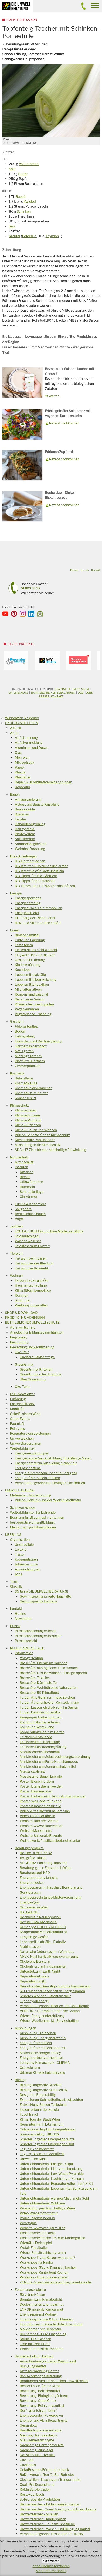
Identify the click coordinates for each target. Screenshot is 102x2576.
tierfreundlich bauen (30, 1214)
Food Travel (29, 2114)
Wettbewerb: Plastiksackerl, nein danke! (50, 1841)
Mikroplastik (24, 762)
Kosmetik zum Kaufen (31, 1093)
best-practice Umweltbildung (32, 1522)
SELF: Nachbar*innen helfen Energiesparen (52, 1991)
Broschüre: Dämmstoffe (38, 1683)
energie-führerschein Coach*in (43, 2048)
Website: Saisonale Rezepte (41, 1836)
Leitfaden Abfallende (36, 1737)
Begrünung (18, 1337)
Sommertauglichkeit (30, 844)
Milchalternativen (28, 989)
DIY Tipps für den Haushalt (35, 881)
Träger (20, 1554)
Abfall (14, 733)
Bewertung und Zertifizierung (32, 1347)
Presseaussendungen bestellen (38, 1636)
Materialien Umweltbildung (30, 1495)
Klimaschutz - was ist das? (35, 1140)
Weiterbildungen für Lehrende (33, 1512)
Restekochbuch (32, 2494)
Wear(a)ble (28, 2223)
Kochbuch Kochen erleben (40, 1722)
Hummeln (27, 1187)
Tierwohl (16, 1253)
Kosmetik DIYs (26, 1083)
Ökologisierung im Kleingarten (43, 1966)
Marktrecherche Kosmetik (40, 1752)
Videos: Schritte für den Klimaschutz (42, 1135)
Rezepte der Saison (21, 20)
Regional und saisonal (31, 994)
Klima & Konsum (27, 1115)
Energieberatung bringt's (39, 1878)
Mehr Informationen (51, 2571)
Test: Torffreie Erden (35, 2344)
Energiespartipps (28, 898)
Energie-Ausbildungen (32, 1453)
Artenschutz (24, 1162)
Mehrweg (22, 757)
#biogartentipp (26, 1026)
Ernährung (18, 1399)
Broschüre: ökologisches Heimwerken (49, 1668)
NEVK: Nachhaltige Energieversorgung (49, 1957)
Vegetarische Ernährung (33, 1014)
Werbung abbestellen (31, 1305)
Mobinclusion (30, 1947)
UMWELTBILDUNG (20, 1490)
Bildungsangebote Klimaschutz (44, 2090)
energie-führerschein (36, 2043)
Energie (16, 893)
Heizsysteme (25, 829)
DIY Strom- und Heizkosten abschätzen (45, 886)
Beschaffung (19, 1342)
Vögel (19, 1219)
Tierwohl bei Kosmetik (32, 1268)
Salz (12, 169)
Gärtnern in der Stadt (31, 1046)
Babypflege (24, 1078)
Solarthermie (25, 839)
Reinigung (17, 1429)
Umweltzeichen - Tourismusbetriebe (47, 2524)
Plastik (20, 772)
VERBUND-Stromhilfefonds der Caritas (50, 2011)
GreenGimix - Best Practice (40, 1374)
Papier (20, 767)
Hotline (20, 1614)
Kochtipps (22, 970)
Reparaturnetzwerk (34, 1976)
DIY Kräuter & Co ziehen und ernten (41, 866)
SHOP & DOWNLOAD (21, 1313)
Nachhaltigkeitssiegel (36, 2450)
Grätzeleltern (30, 2068)
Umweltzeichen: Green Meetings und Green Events (58, 2509)
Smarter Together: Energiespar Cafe (47, 2139)
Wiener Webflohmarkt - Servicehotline (49, 2021)
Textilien (16, 1226)
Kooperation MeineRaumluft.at (43, 1932)
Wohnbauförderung (30, 849)
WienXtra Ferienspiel (36, 2243)
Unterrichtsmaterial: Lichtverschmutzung (51, 2169)
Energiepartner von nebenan (41, 2058)
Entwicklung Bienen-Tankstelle (43, 2105)
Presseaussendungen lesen (35, 1631)
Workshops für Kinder (36, 2263)
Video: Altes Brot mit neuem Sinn (45, 1811)
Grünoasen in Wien (34, 1907)
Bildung (21, 2080)
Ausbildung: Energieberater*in (43, 2038)
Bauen (15, 795)
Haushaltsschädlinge (31, 1285)
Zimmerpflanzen (27, 1066)
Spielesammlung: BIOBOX (39, 2134)
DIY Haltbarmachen (30, 861)
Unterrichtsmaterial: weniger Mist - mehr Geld (54, 2198)
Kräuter (14, 236)
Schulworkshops (22, 1508)
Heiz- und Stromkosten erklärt (38, 923)
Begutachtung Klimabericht (41, 2300)
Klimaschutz (19, 1105)
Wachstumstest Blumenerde (41, 2349)
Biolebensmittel (27, 935)
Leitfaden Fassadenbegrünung (43, 1747)
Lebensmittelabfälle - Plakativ (43, 1942)
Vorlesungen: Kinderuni (37, 2218)
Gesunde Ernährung (30, 960)
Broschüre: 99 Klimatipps (39, 1693)
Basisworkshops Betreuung (41, 2376)
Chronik (16, 1586)
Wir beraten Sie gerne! (22, 718)
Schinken (24, 211)
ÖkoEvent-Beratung (35, 1962)
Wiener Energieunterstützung (42, 2016)
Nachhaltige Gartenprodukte (42, 2445)
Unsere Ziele (24, 1545)
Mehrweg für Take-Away (38, 2435)
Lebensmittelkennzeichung (35, 980)
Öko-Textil (22, 1387)
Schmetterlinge (31, 1192)
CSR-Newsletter (22, 1394)
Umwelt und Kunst (34, 2159)
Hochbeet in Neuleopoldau (40, 1917)
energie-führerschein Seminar (37, 1478)
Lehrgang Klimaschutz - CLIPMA (45, 2063)
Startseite (63, 689)
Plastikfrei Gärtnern (30, 1061)
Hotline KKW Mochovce (38, 1922)
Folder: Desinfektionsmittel (40, 1712)
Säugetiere (23, 1209)
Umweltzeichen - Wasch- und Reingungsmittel (55, 2529)
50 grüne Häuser (32, 2295)
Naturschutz (19, 1157)
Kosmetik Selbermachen (33, 1088)
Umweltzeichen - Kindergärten (43, 2519)
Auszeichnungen (27, 1569)
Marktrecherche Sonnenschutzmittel (48, 1767)
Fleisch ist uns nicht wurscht (36, 950)
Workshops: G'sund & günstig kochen (48, 2267)
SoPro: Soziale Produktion (40, 2499)
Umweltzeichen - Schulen (39, 2514)
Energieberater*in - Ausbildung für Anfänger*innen (53, 1458)
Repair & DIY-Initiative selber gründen (43, 782)
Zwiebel (30, 202)
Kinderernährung (28, 965)
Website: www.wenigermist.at (42, 2228)
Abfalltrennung (26, 738)
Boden (20, 1031)
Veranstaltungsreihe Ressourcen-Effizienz (52, 2534)
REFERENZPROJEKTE (27, 1648)
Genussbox (28, 2425)
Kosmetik (17, 1073)
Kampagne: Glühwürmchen (40, 1717)
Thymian (52, 236)
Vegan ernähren (27, 1009)
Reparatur (22, 787)
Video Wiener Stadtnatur (39, 2213)
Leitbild (21, 1549)
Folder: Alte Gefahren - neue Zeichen (47, 1698)
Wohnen (16, 1276)
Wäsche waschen (28, 1241)
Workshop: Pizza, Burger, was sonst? (47, 2258)
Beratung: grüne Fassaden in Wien (45, 1868)
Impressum (81, 689)
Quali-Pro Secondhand (37, 2485)
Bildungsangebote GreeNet (41, 2085)
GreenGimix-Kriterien (36, 1369)
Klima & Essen (25, 1110)
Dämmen (22, 814)
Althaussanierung (28, 799)
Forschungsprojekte (30, 2290)
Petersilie (29, 236)
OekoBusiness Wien (25, 1414)
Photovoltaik (25, 834)
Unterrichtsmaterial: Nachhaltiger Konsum (52, 2179)
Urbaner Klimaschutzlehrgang (42, 2073)
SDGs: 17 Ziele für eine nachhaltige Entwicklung (50, 1150)
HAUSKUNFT (30, 1912)
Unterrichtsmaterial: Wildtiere (42, 2203)
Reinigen (21, 1295)
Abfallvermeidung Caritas (39, 2371)
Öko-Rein (22, 1352)
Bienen (25, 1177)
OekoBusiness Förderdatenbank (44, 2470)
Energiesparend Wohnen (38, 2314)
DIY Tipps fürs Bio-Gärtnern (36, 876)
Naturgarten (24, 1051)
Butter (23, 174)
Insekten (21, 1167)
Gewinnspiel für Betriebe (38, 1601)
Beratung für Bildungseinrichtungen (37, 1517)
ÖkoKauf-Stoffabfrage (37, 1357)
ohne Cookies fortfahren (51, 2566)
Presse (44, 696)
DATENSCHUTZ (18, 692)
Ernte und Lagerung (30, 940)
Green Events (20, 1419)
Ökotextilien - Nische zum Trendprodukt (50, 2480)
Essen (14, 930)
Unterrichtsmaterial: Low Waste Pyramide (52, 2174)
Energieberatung (28, 903)
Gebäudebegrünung (30, 824)
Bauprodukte (25, 809)
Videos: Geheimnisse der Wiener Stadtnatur (48, 1500)
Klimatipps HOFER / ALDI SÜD (43, 1927)
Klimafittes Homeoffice (33, 1290)
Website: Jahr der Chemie (39, 1821)
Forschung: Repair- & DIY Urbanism (46, 2319)
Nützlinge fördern (28, 1056)
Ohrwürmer (28, 1197)
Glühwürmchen (31, 1182)
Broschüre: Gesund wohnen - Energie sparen (53, 1673)
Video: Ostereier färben (37, 1816)
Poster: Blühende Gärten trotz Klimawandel (52, 1796)
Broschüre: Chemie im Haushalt (43, 1663)
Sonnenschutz (25, 1098)
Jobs (89, 692)
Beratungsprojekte (29, 1848)
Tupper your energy (34, 2001)
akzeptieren (51, 2561)
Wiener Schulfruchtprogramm (43, 2253)
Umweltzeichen (22, 1438)
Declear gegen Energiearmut (42, 2304)
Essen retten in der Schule (39, 2110)
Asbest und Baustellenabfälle (37, 804)
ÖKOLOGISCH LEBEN (21, 723)
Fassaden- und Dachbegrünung (38, 1041)
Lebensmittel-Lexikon (32, 984)
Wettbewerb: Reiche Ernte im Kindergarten (52, 2238)
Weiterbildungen (22, 1448)
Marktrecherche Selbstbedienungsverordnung (55, 1757)
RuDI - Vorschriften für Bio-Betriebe (47, 2475)
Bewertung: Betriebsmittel (40, 2391)
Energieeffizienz (22, 1404)
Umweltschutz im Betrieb (34, 2356)
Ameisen (26, 1172)
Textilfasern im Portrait (32, 1246)
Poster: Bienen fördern (37, 1781)
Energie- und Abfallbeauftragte (43, 2420)
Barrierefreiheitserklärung (53, 692)
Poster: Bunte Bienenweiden (41, 1786)
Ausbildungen (25, 2028)
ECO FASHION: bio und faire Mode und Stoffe (49, 1231)
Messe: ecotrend (32, 1772)
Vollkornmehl (29, 164)
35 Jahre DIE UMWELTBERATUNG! (41, 1591)
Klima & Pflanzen (28, 1125)
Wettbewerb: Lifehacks (37, 2233)
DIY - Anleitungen (23, 856)
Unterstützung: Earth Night (40, 1971)
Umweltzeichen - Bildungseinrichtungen (50, 2504)
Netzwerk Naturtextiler (37, 2455)
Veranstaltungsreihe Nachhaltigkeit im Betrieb (50, 1483)
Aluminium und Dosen (31, 748)
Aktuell (15, 728)
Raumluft (17, 1424)
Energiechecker (32, 1883)
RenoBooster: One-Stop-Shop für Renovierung (55, 1986)
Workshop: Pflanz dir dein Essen (44, 2277)
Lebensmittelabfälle (30, 975)
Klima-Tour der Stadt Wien (40, 2119)
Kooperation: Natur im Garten (42, 1732)
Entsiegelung (25, 1036)
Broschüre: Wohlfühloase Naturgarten (48, 1688)
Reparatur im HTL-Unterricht (41, 2124)
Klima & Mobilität (28, 1120)
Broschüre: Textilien (35, 1678)
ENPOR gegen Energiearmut (41, 2309)
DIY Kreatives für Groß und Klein (39, 871)
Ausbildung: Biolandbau (38, 2033)
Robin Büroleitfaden (35, 2489)
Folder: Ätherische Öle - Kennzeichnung (49, 1702)
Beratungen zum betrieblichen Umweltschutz (54, 2381)
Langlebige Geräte (34, 1937)
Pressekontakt (26, 1641)
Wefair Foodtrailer (34, 2248)
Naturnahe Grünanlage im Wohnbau (47, 1952)
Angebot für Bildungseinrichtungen (36, 1332)
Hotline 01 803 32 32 (36, 1853)
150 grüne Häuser (33, 1858)
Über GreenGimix (33, 1379)
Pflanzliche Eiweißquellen (34, 1004)
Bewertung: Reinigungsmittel (42, 2406)
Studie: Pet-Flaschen (35, 2339)
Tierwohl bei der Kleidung (34, 1263)
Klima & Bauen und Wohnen (36, 1130)
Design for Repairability (38, 2095)
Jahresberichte (26, 1564)
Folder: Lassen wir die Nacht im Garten (49, 1707)
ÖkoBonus (28, 2465)
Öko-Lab (26, 2460)
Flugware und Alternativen (35, 955)
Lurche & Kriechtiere (30, 1204)
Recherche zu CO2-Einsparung (43, 2334)
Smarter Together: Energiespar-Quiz (47, 2144)
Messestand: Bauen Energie (41, 1776)
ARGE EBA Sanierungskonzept (43, 1863)
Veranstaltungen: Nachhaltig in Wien (47, 2208)
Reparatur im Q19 (33, 1981)
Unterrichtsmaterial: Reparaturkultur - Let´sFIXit (56, 2184)
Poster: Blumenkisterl (36, 1791)
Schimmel (22, 1300)
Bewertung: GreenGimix (38, 2401)
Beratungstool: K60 (35, 1873)
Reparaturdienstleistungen (30, 1434)
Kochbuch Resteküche (37, 1727)
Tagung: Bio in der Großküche (42, 2154)
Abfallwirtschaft (22, 1327)
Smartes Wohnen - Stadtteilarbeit (45, 1996)
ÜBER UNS (13, 1535)
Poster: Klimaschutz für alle (40, 1806)
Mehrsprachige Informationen (33, 1527)
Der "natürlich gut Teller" (38, 2411)
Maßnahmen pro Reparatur (40, 2329)
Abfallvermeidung (29, 743)
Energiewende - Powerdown (41, 2415)
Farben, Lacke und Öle (31, 1281)
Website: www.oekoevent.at (41, 1826)
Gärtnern (16, 1021)
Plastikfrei (22, 777)
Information (24, 1653)
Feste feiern (24, 945)
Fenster (20, 819)
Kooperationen (26, 1559)
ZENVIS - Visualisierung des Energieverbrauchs (55, 2282)
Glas (18, 753)
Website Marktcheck (36, 1831)
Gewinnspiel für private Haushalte (45, 1596)
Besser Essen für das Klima (40, 2386)
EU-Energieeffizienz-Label (35, 918)
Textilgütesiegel (27, 1236)
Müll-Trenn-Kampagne (37, 2440)
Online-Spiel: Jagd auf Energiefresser (48, 2129)
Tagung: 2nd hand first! (37, 2149)
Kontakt (57, 696)
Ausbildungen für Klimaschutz (38, 1145)
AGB (81, 692)
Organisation (20, 1540)
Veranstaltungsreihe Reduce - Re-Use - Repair (54, 2006)
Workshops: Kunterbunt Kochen (44, 2272)
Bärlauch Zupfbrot (59, 452)
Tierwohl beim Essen (30, 1258)
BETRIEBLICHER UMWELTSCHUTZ (32, 1322)
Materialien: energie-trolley (40, 2053)
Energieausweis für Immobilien (38, 908)
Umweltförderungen (25, 1443)
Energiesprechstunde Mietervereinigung (50, 1897)
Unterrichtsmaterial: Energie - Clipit (46, 2164)
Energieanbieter (27, 913)
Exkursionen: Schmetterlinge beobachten (51, 2100)
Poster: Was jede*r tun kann (40, 1801)
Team (14, 1582)
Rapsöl (21, 197)
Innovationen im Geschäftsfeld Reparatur (51, 2324)
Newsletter (23, 1619)
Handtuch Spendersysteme (40, 2430)
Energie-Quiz (30, 1902)
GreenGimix (24, 1364)
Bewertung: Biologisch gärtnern (44, 2396)
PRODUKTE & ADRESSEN (25, 1318)
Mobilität (17, 1409)
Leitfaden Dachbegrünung (40, 1742)
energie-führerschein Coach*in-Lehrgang (46, 1473)
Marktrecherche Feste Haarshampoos (49, 1762)
